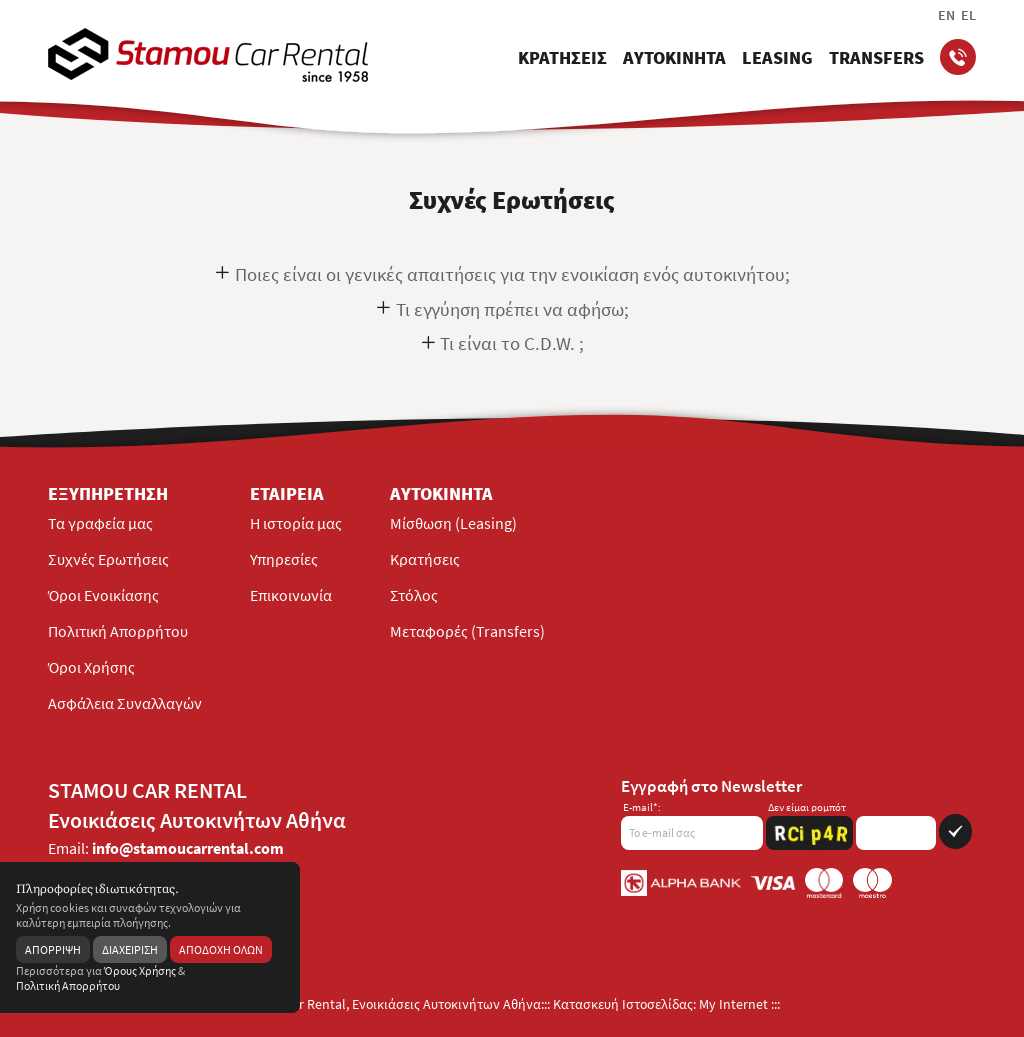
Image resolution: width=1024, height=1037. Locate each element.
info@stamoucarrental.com (188, 848)
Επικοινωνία (291, 595)
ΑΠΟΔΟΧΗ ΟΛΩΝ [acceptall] (221, 949)
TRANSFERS (876, 57)
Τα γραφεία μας (100, 523)
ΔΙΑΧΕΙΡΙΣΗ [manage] (130, 949)
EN (946, 15)
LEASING (777, 57)
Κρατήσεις (425, 559)
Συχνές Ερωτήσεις (108, 559)
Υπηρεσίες (284, 559)
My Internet (733, 1004)
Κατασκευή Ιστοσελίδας (623, 1004)
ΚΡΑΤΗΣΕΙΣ (562, 57)
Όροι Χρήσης (91, 667)
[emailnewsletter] (692, 826)
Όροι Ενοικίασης (103, 595)
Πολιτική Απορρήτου (118, 631)
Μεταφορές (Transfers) (467, 631)
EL (968, 15)
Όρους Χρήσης (140, 970)
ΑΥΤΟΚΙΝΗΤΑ (674, 57)
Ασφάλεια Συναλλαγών (125, 703)
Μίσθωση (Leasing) (453, 523)
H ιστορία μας (296, 523)
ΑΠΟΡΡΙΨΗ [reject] (53, 949)
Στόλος (414, 595)
